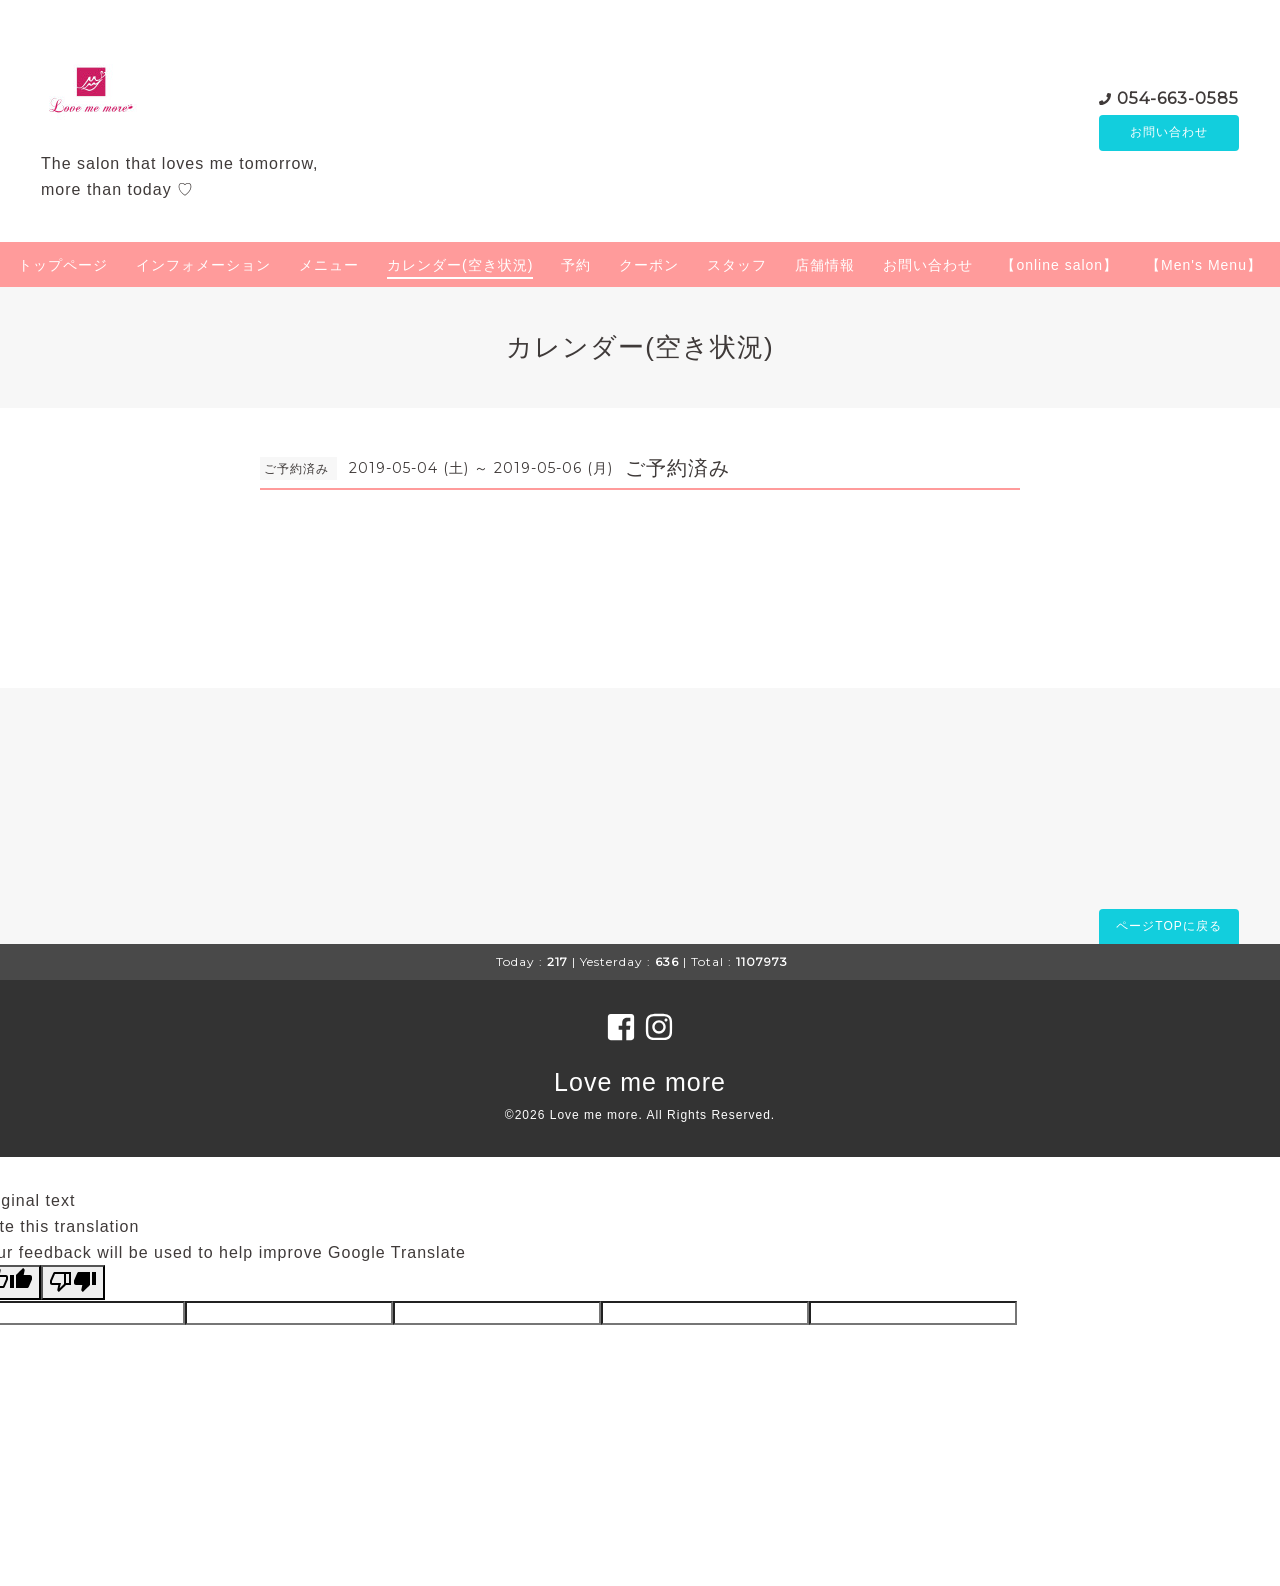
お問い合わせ (1169, 133)
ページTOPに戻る (1168, 926)
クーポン (649, 265)
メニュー (329, 265)
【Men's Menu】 (1204, 265)
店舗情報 (825, 265)
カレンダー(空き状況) (460, 265)
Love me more (640, 1082)
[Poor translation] (73, 1282)
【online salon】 (1059, 265)
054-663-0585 (1178, 97)
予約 (576, 265)
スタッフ (737, 265)
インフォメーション (203, 265)
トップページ (63, 265)
